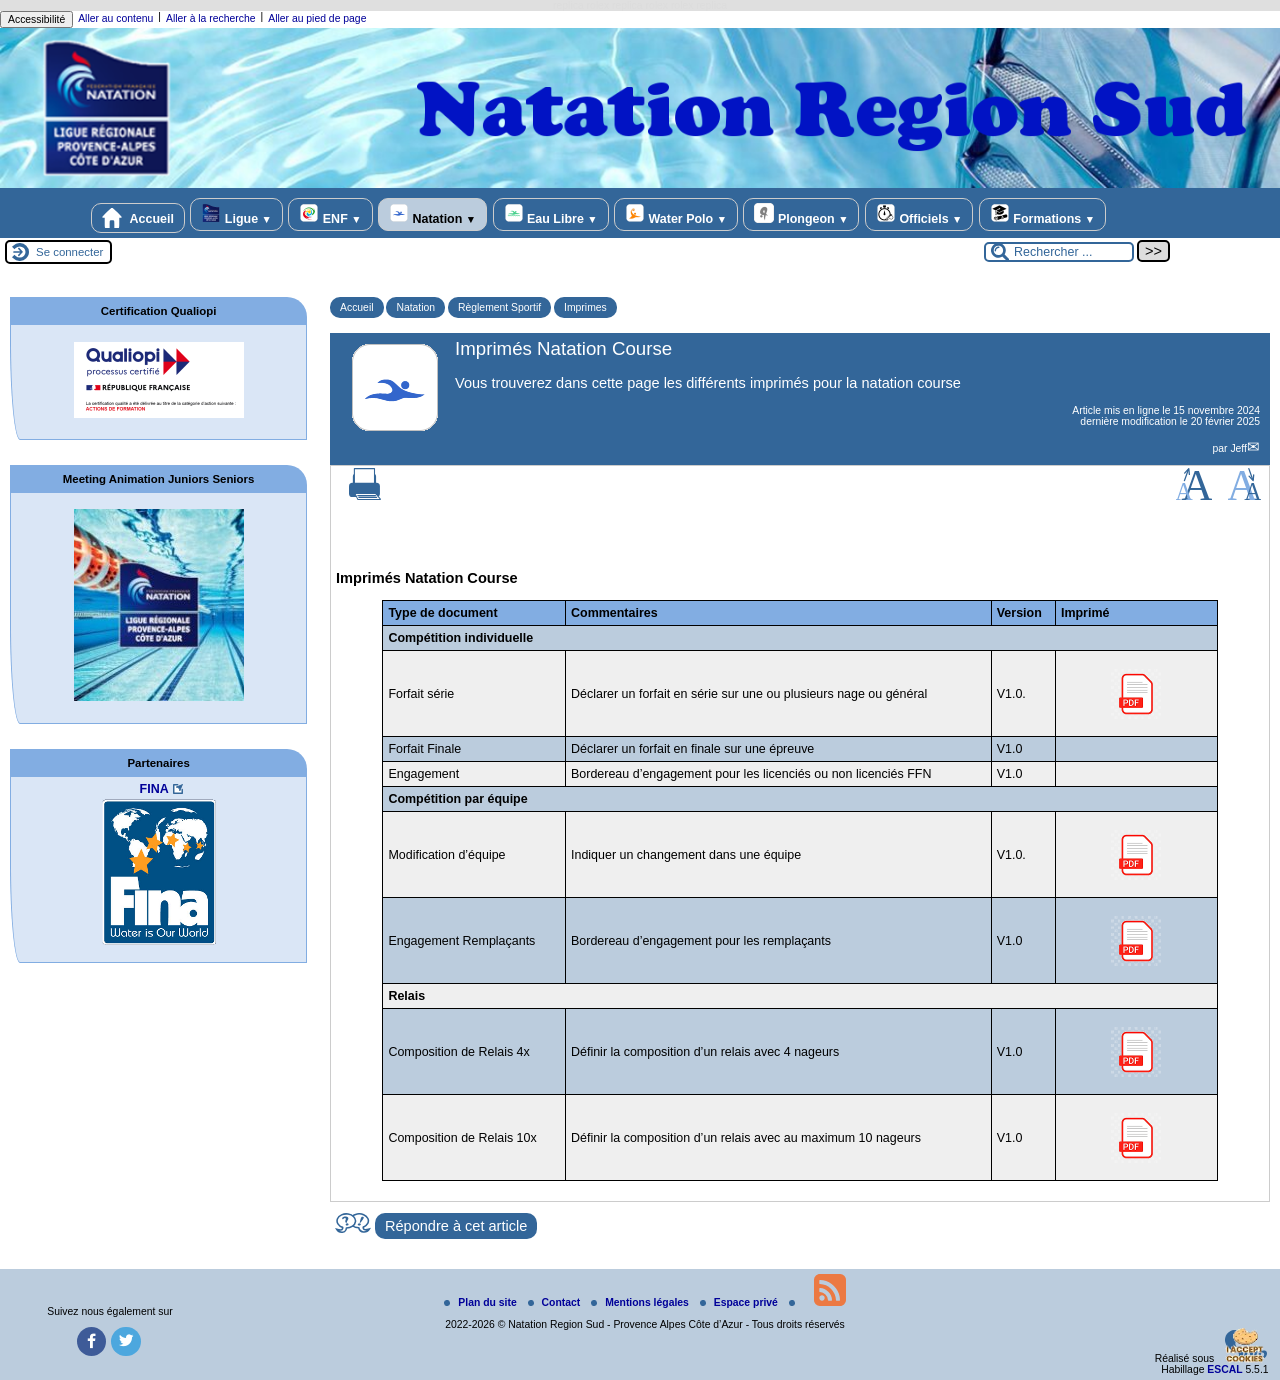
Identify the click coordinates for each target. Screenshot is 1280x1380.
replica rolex (581, 5)
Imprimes (585, 307)
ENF (330, 214)
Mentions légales (641, 1302)
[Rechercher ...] (1059, 252)
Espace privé (740, 1302)
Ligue (236, 214)
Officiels (919, 214)
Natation (432, 214)
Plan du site (481, 1302)
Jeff (1238, 448)
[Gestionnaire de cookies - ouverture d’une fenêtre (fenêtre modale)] (1245, 1347)
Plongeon (801, 214)
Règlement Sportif (499, 307)
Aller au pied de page (317, 18)
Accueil (138, 218)
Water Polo (676, 214)
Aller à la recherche (211, 18)
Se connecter (69, 252)
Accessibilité (36, 19)
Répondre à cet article (456, 1226)
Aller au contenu (115, 18)
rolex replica (699, 5)
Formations (1042, 214)
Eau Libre (551, 214)
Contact (556, 1302)
